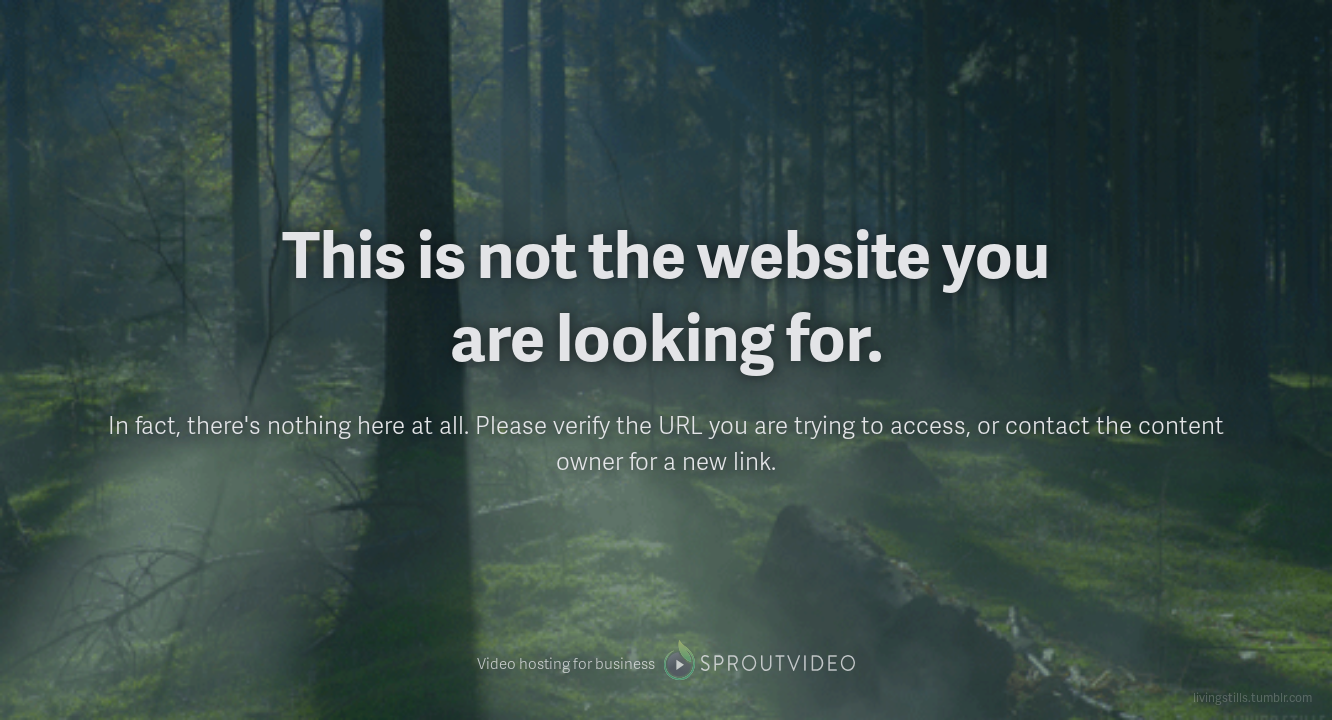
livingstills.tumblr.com (1252, 697)
